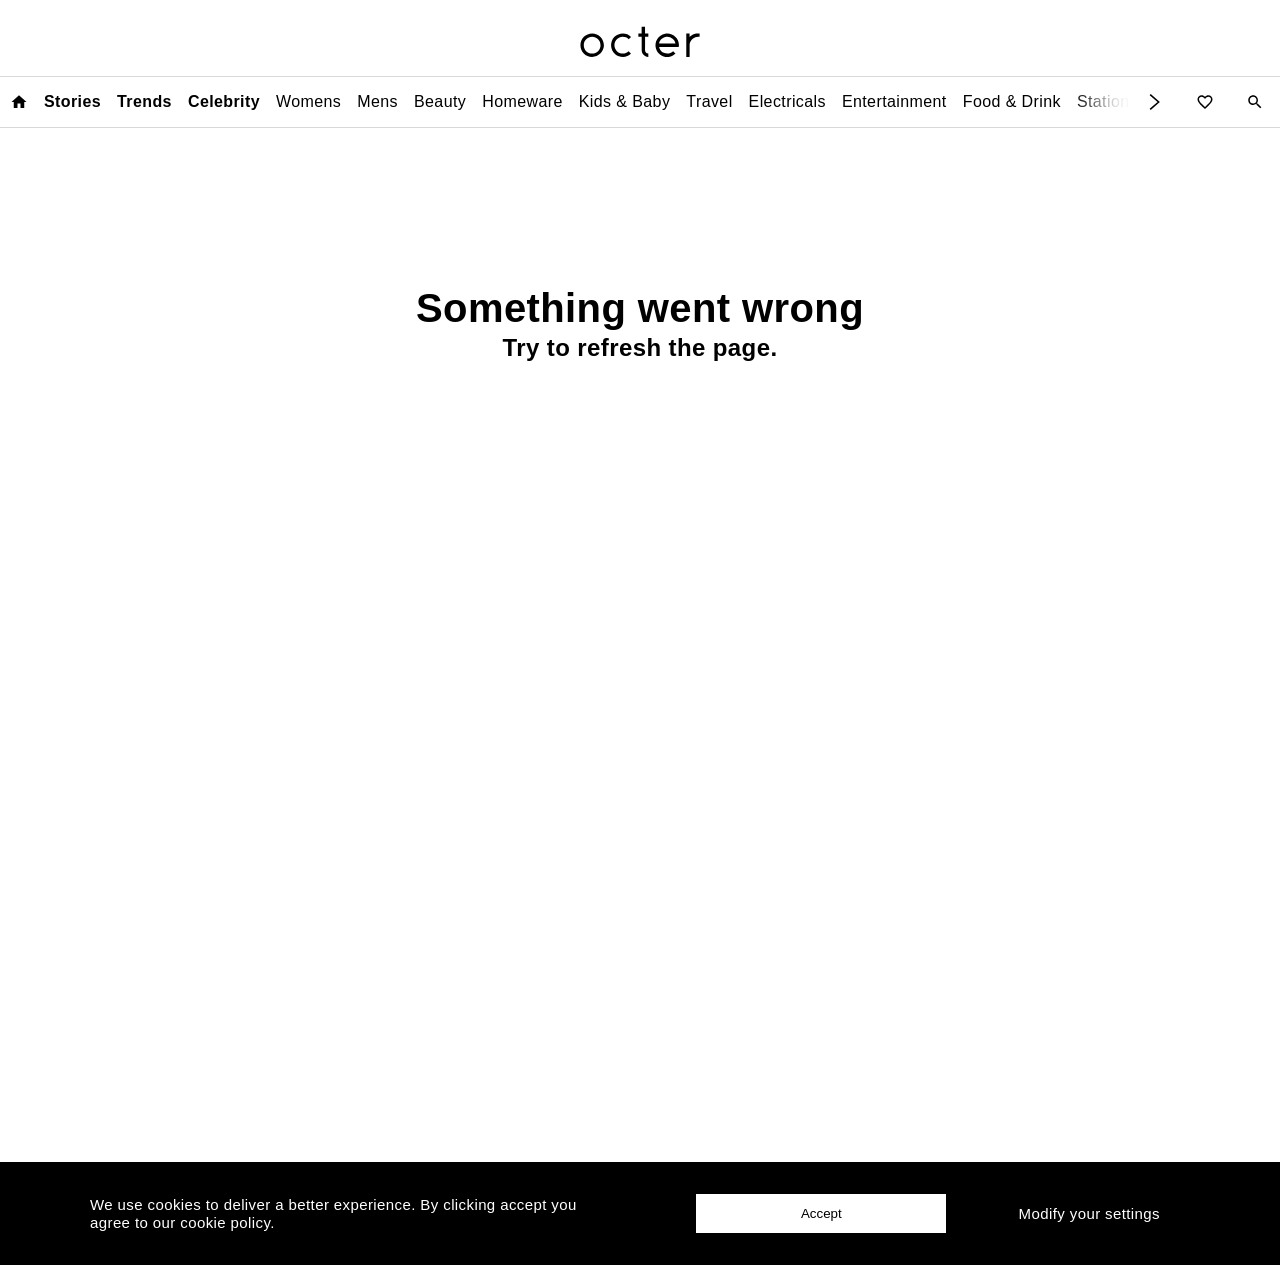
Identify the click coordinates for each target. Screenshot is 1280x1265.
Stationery (1115, 101)
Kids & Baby (625, 101)
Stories (72, 101)
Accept (821, 1213)
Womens (308, 101)
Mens (377, 101)
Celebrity (224, 101)
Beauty (440, 101)
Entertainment (894, 101)
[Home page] (19, 102)
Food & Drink (1012, 101)
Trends (144, 101)
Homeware (522, 101)
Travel (709, 101)
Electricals (787, 101)
